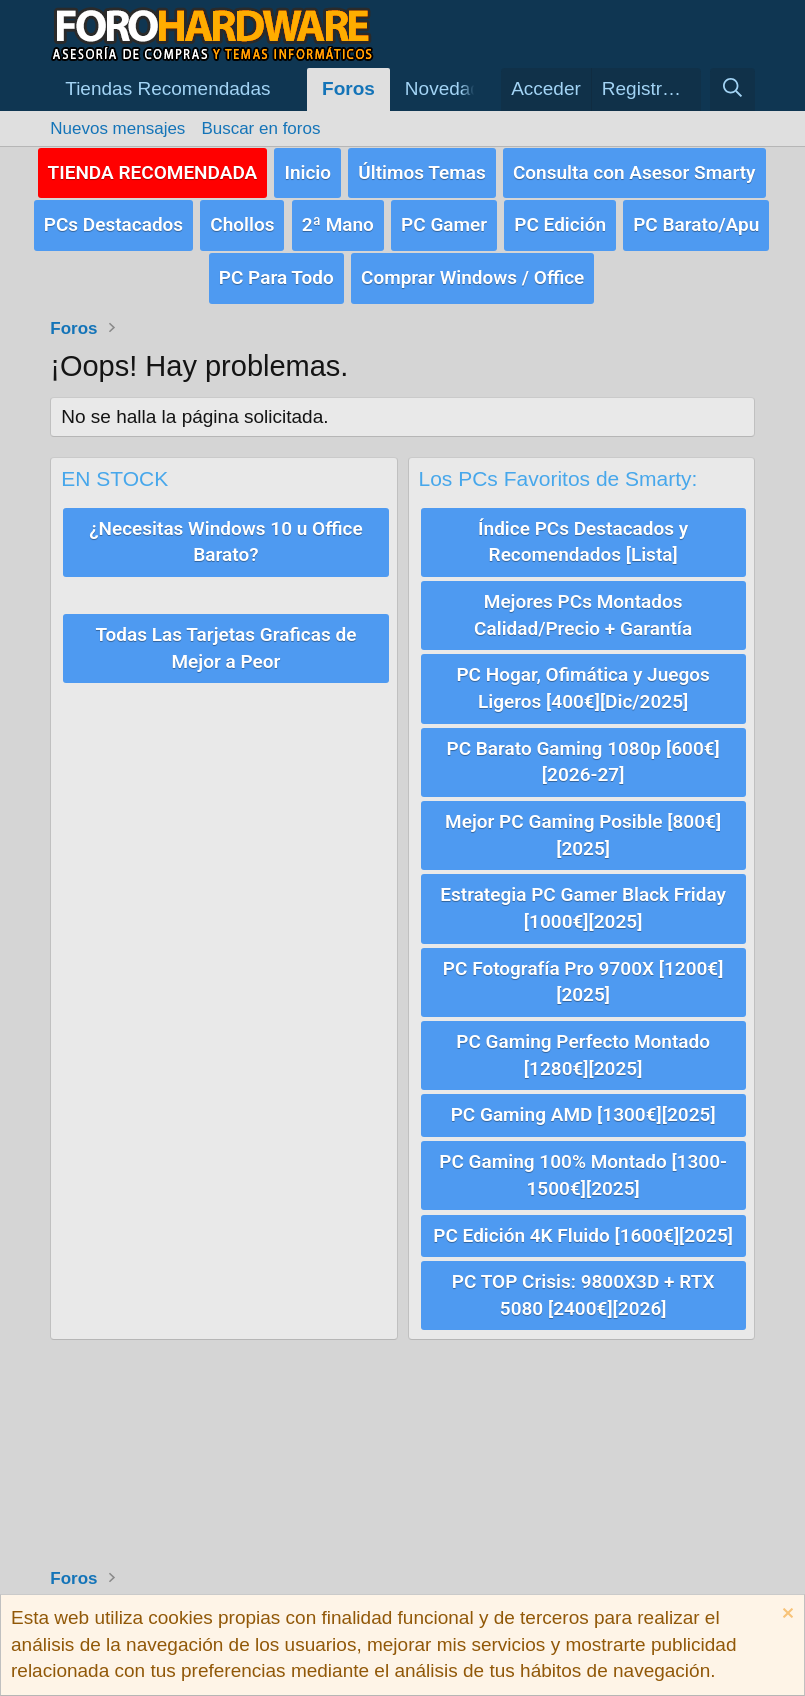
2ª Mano (338, 224)
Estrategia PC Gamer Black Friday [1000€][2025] (583, 907)
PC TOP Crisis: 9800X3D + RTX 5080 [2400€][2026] (583, 1293)
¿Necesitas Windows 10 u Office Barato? (225, 541)
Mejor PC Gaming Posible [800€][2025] (583, 834)
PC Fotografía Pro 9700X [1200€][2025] (583, 980)
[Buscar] (732, 89)
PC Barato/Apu (696, 224)
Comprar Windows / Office (472, 276)
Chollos (242, 224)
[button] (178, 89)
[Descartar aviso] (785, 1615)
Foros (348, 88)
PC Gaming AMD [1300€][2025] (583, 1112)
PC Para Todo (276, 276)
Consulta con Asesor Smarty (634, 171)
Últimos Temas (422, 171)
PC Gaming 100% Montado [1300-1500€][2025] (583, 1173)
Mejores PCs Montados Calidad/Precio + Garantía (583, 614)
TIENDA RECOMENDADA (153, 171)
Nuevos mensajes (117, 128)
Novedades (453, 88)
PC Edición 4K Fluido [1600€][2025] (583, 1232)
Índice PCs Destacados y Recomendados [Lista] (583, 541)
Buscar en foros (260, 128)
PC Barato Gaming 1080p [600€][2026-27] (582, 760)
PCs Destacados (113, 224)
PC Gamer (444, 224)
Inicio (307, 171)
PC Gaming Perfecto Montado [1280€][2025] (583, 1053)
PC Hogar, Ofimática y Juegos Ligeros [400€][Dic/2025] (582, 687)
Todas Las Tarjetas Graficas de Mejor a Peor (225, 647)
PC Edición (560, 224)
